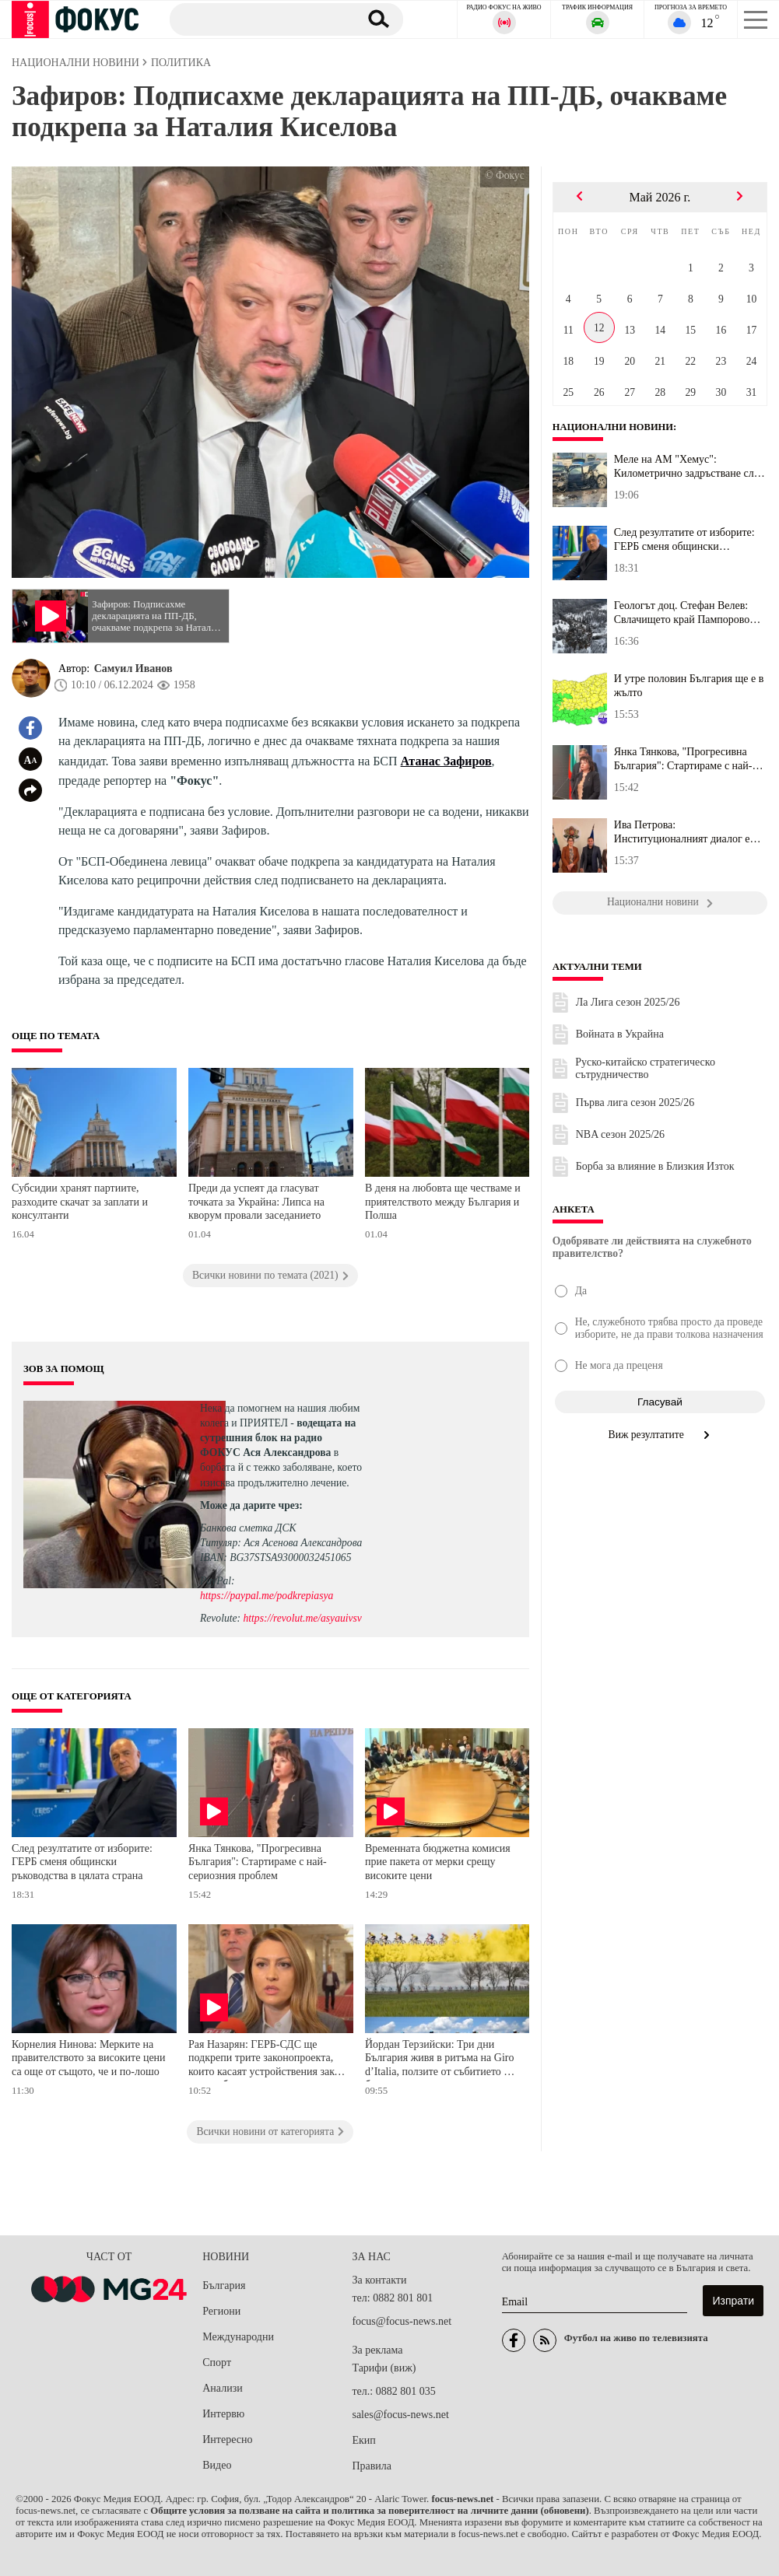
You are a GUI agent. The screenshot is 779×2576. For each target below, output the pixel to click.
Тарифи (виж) (384, 2368)
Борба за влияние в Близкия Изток (655, 1166)
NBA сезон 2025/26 (620, 1134)
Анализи (222, 2388)
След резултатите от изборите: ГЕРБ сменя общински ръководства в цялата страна (82, 1862)
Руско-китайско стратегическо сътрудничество (645, 1068)
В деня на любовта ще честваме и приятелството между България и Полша (443, 1201)
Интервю (223, 2414)
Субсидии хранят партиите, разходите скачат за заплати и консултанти (80, 1201)
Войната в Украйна (620, 1034)
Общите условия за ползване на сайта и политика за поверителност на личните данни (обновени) (369, 2510)
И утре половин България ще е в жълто (688, 685)
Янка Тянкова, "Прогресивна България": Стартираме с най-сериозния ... (683, 759)
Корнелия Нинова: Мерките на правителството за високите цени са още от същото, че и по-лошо (89, 2058)
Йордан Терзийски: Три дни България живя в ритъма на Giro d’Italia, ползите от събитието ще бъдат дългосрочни (441, 2060)
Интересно (227, 2439)
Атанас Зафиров (446, 761)
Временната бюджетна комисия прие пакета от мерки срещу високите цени (438, 1862)
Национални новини (614, 427)
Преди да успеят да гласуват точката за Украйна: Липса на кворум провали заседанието (256, 1201)
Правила (371, 2466)
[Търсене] (258, 19)
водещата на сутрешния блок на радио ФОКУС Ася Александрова (278, 1437)
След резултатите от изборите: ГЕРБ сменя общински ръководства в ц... (684, 540)
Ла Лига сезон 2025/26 (628, 1002)
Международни (238, 2337)
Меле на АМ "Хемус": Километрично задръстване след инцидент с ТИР (689, 466)
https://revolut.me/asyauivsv (302, 1618)
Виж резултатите (660, 1434)
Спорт (216, 2362)
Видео (216, 2465)
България (223, 2285)
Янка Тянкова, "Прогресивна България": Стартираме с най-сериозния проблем (257, 1862)
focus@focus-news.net (401, 2321)
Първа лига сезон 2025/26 (635, 1102)
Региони (221, 2311)
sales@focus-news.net (400, 2414)
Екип (363, 2440)
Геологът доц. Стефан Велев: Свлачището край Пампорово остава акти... (682, 613)
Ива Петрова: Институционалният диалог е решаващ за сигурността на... (682, 832)
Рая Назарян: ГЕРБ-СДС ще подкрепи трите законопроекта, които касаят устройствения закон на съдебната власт (267, 2060)
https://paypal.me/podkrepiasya (266, 1595)
